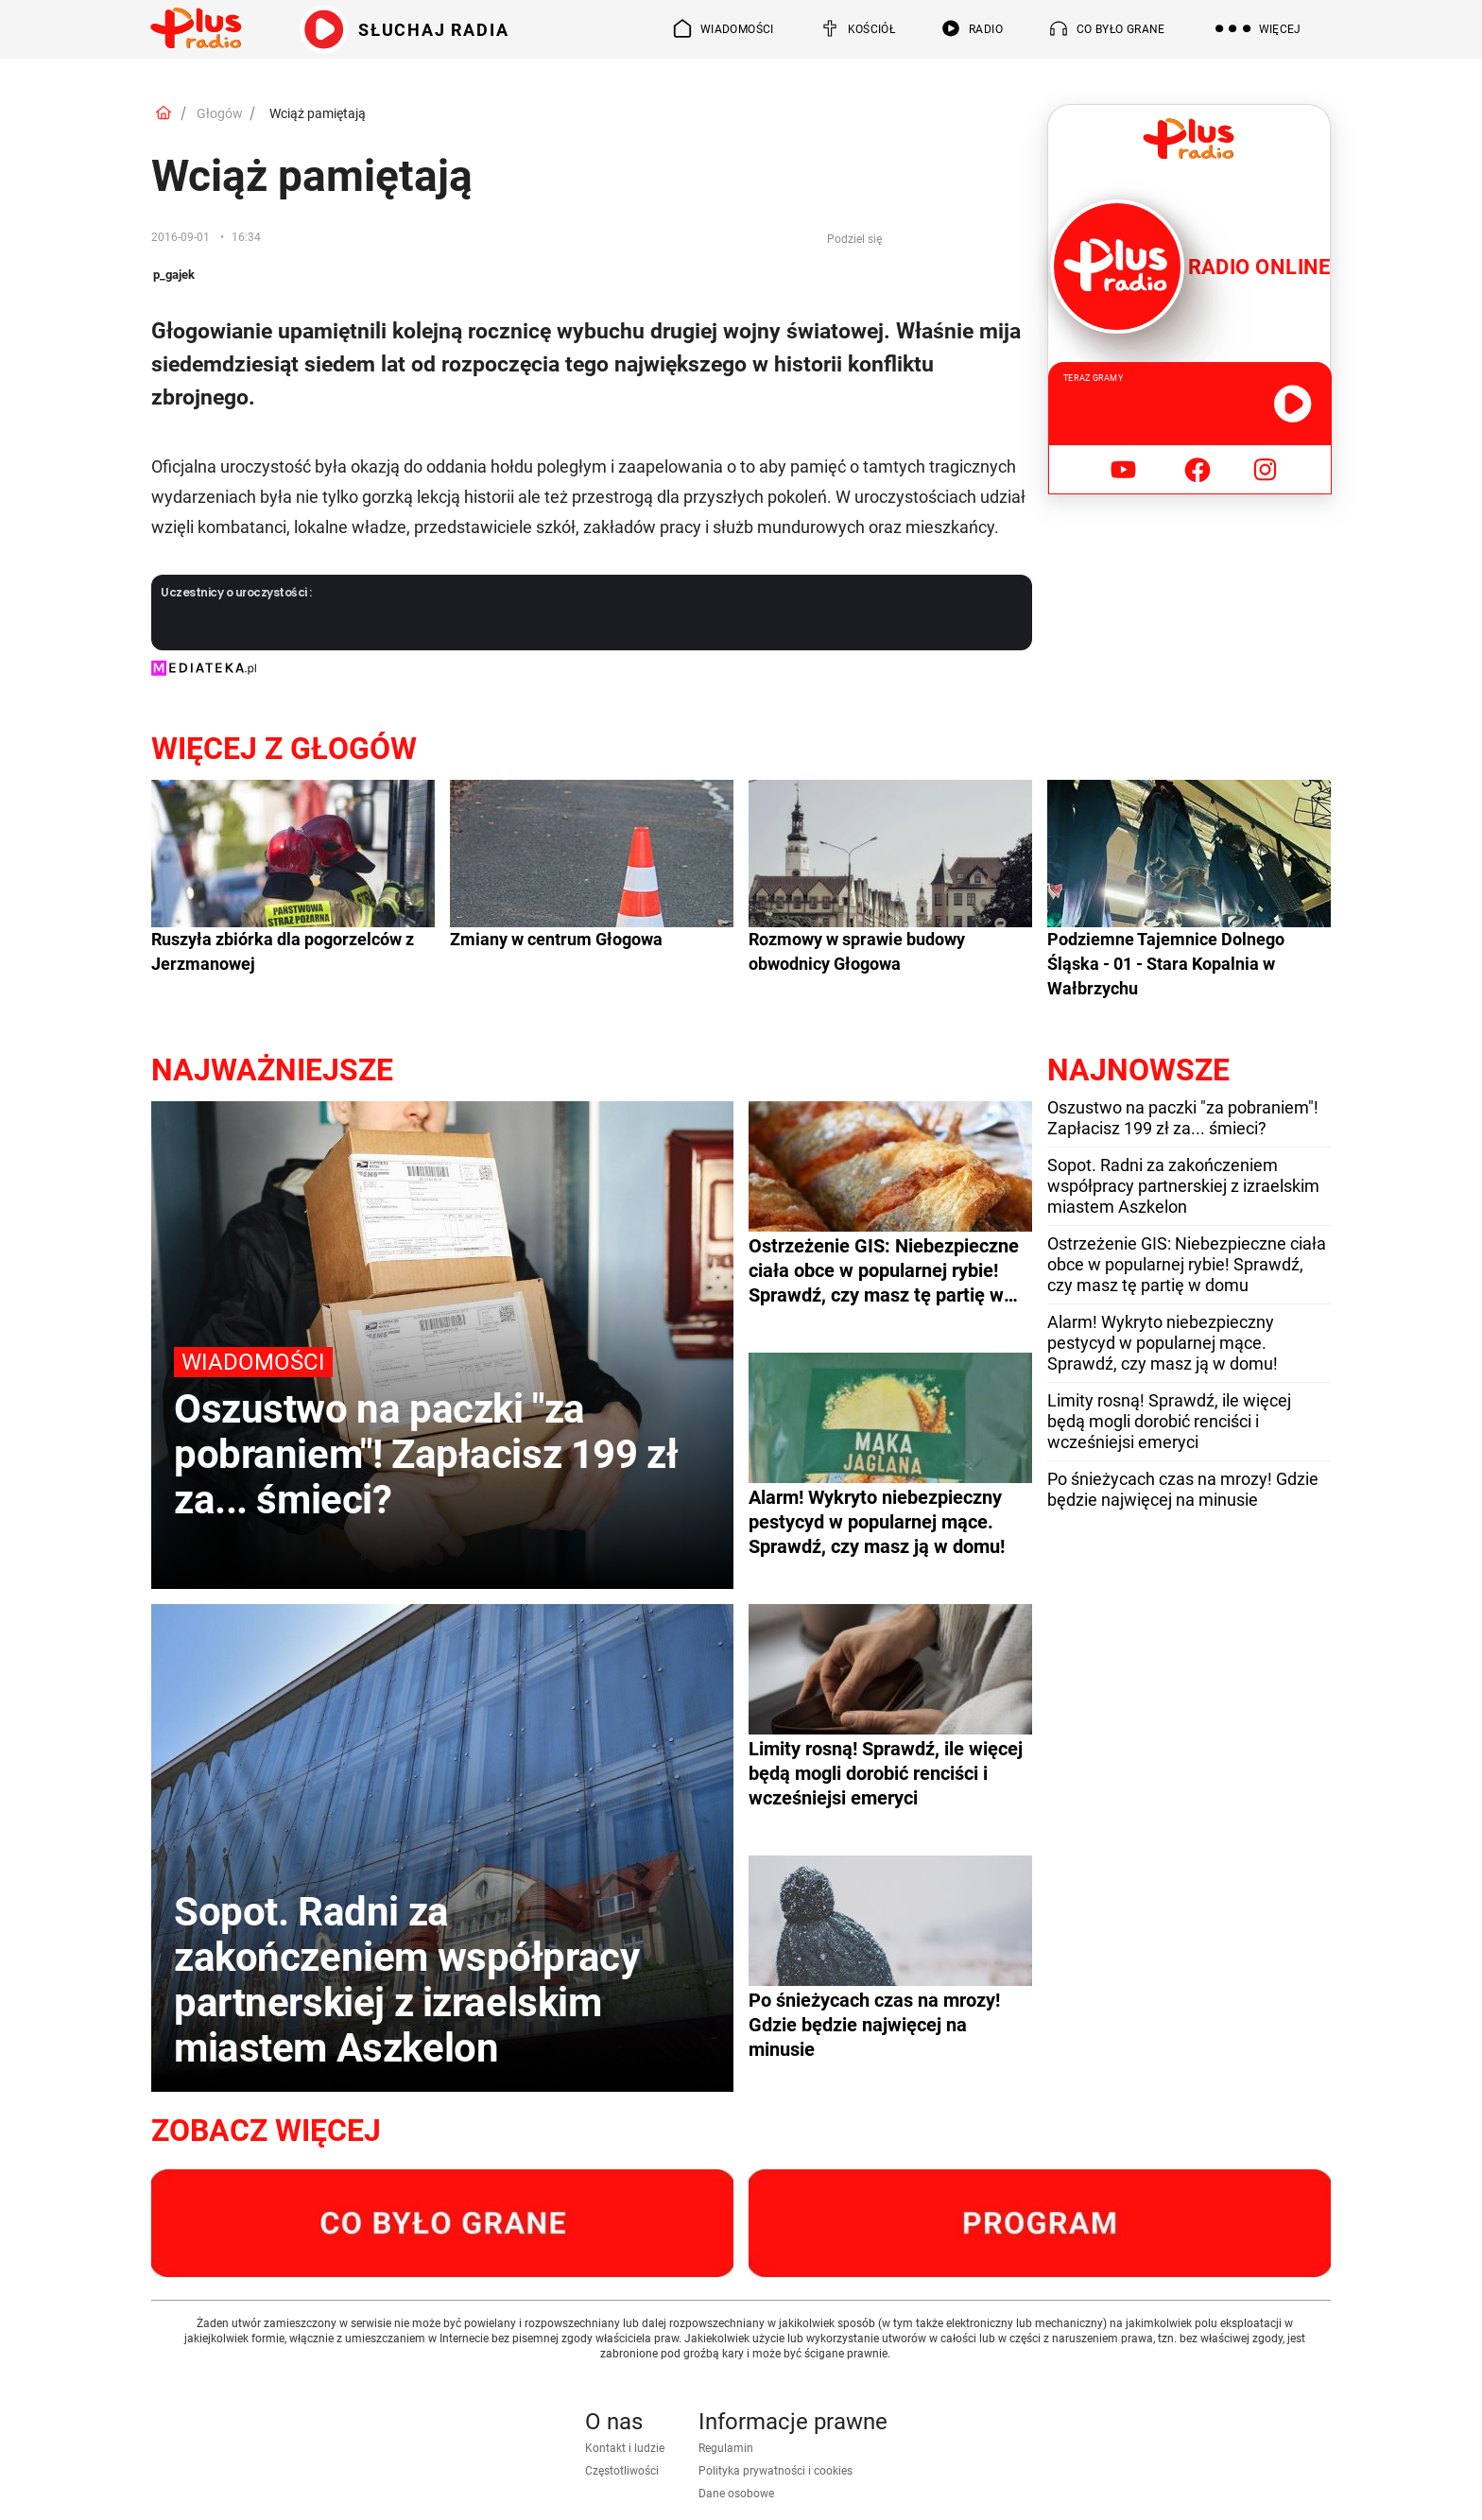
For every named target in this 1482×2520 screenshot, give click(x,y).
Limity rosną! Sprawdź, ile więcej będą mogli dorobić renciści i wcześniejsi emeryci (1169, 1421)
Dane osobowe (736, 2493)
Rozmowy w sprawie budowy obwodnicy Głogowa (857, 951)
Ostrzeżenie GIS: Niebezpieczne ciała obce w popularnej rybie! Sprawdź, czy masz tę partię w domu (1186, 1264)
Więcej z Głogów (284, 749)
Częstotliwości (622, 2470)
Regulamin (725, 2448)
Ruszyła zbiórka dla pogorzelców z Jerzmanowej (282, 951)
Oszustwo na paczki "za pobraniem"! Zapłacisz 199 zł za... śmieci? (1182, 1117)
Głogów (220, 113)
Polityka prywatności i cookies (775, 2470)
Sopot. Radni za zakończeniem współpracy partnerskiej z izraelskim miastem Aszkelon (1183, 1186)
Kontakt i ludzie (624, 2448)
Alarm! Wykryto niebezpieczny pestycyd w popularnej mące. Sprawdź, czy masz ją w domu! (1162, 1342)
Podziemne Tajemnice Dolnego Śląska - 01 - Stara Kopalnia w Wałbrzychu (1165, 963)
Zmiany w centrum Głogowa (556, 939)
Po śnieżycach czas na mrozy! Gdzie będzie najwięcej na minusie (1182, 1489)
